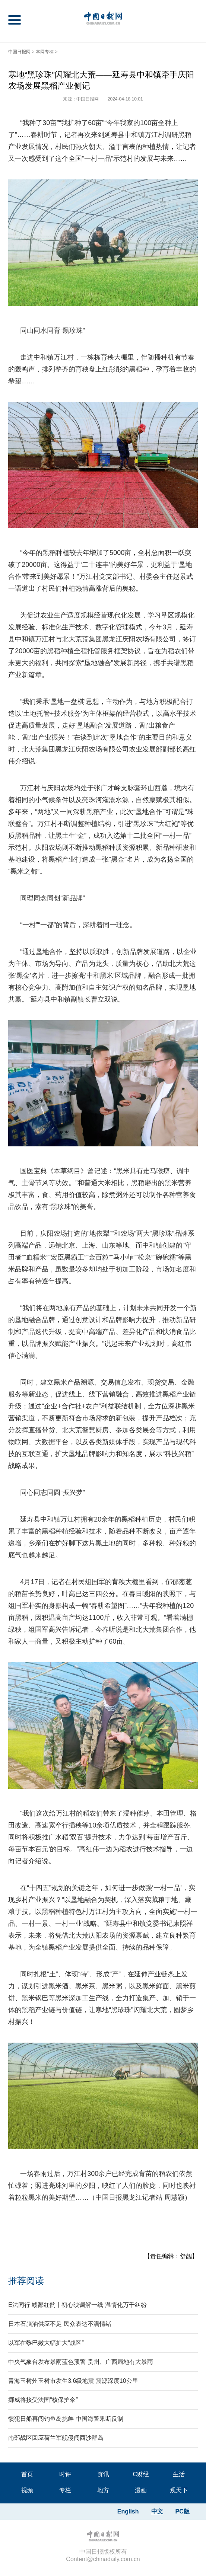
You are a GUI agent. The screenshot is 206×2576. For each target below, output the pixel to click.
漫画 (141, 2490)
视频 (27, 2490)
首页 (27, 2474)
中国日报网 (19, 51)
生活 (179, 2474)
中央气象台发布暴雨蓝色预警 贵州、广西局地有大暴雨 (80, 2362)
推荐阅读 (26, 2281)
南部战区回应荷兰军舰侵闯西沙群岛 (56, 2438)
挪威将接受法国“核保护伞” (43, 2400)
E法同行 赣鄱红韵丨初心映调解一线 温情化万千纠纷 (77, 2305)
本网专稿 (45, 51)
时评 (65, 2474)
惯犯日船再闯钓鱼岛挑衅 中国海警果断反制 (65, 2419)
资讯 (103, 2474)
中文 (157, 2511)
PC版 (182, 2511)
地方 (103, 2490)
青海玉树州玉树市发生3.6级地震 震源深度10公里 (73, 2381)
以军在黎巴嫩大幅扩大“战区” (46, 2343)
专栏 (65, 2490)
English (128, 2511)
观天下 (179, 2490)
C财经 (141, 2474)
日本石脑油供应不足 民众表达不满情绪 (59, 2324)
